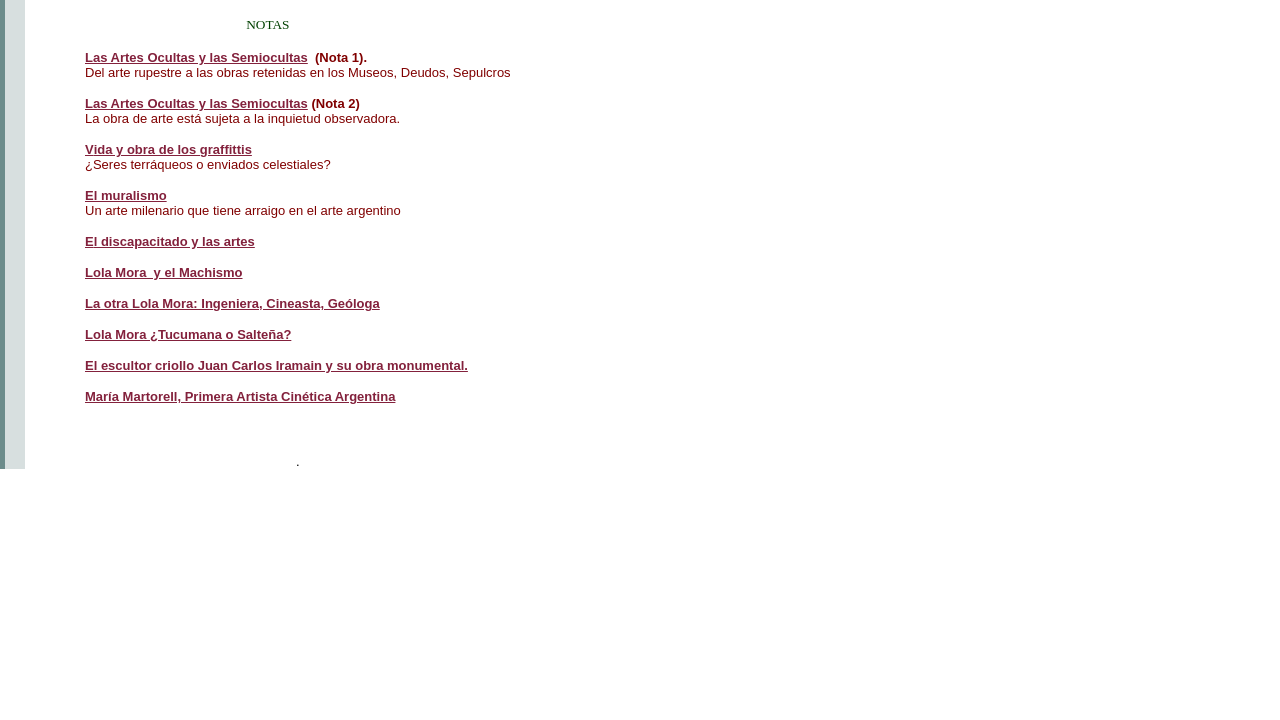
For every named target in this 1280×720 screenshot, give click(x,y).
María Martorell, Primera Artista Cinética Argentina (240, 396)
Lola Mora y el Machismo (164, 272)
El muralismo (126, 195)
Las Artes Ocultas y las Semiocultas (196, 103)
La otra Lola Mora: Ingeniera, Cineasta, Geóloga (232, 303)
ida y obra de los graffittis (168, 149)
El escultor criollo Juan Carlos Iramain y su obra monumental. (276, 365)
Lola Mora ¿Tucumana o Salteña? (188, 334)
